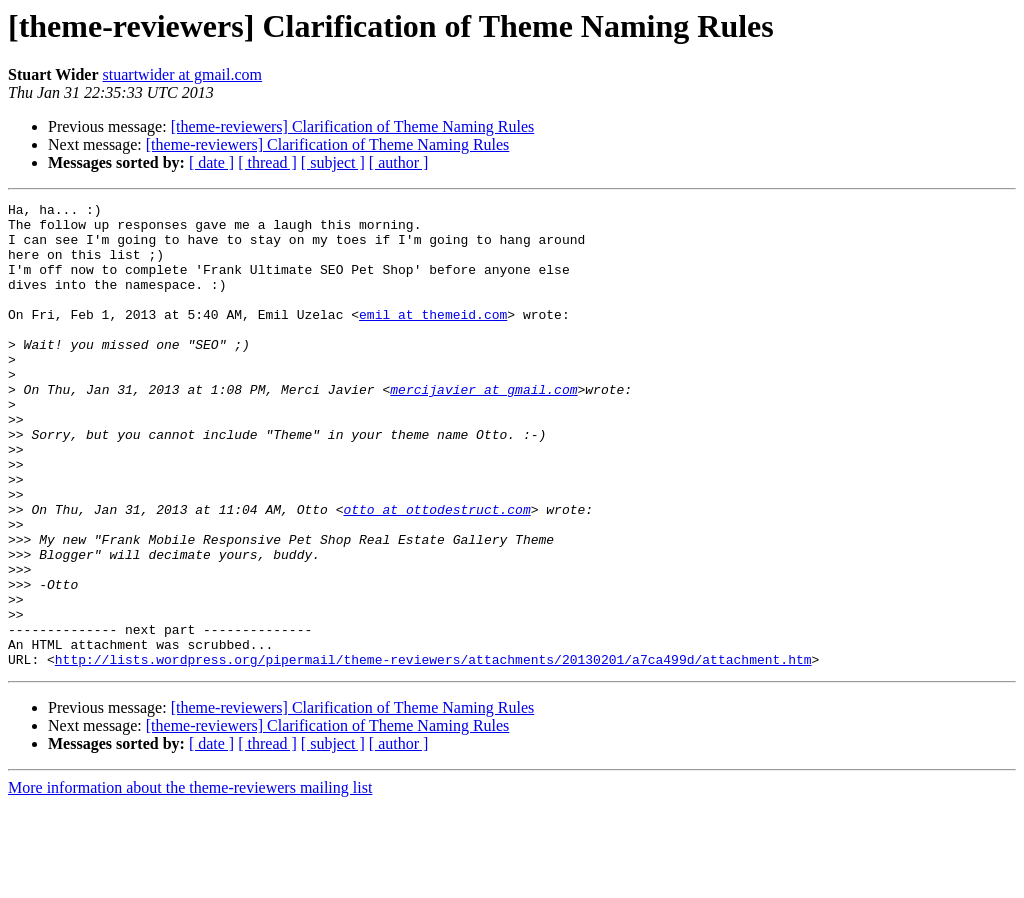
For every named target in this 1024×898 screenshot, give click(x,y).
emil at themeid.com (433, 338)
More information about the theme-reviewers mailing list (190, 880)
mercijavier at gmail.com (483, 428)
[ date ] (211, 162)
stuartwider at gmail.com (183, 74)
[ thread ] (267, 162)
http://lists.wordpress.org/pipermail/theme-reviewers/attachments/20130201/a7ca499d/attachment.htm (433, 752)
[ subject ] (333, 162)
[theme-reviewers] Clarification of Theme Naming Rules (353, 126)
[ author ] (399, 162)
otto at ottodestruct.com (436, 572)
